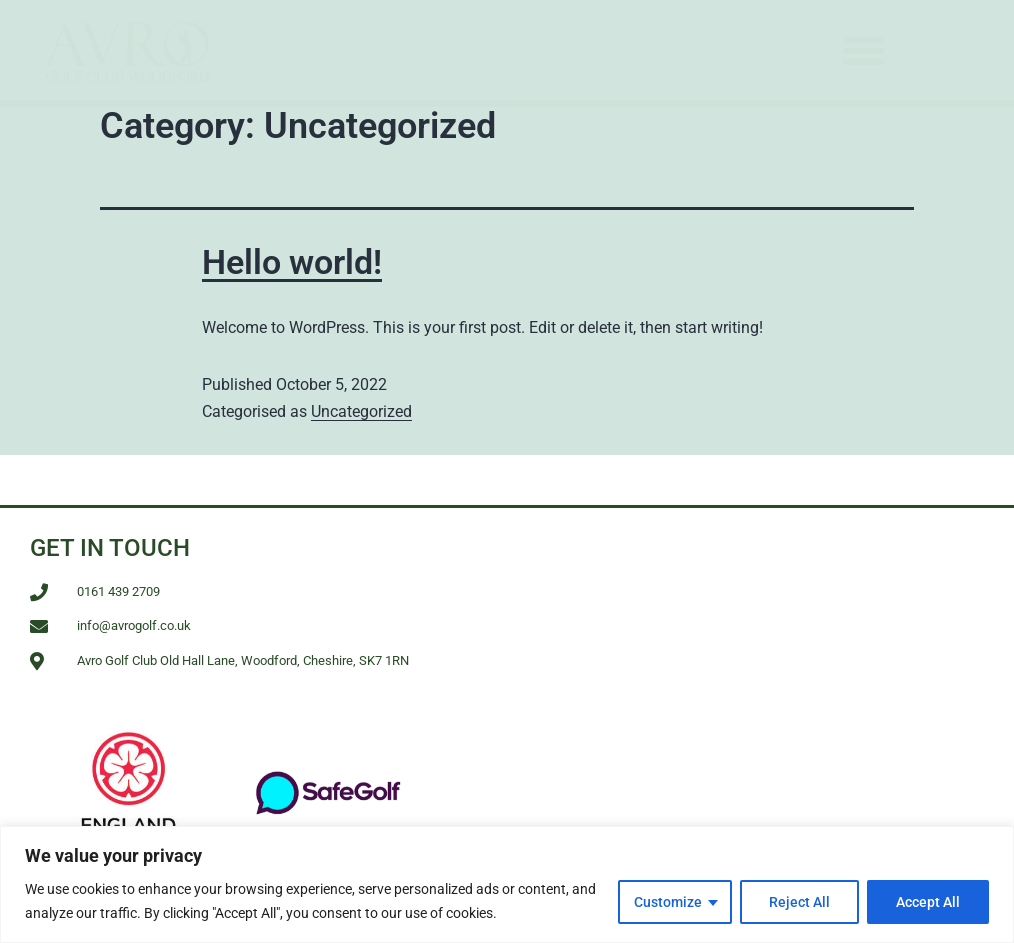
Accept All (928, 902)
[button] (864, 50)
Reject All (799, 902)
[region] (507, 884)
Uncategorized (361, 411)
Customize (668, 902)
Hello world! (292, 262)
